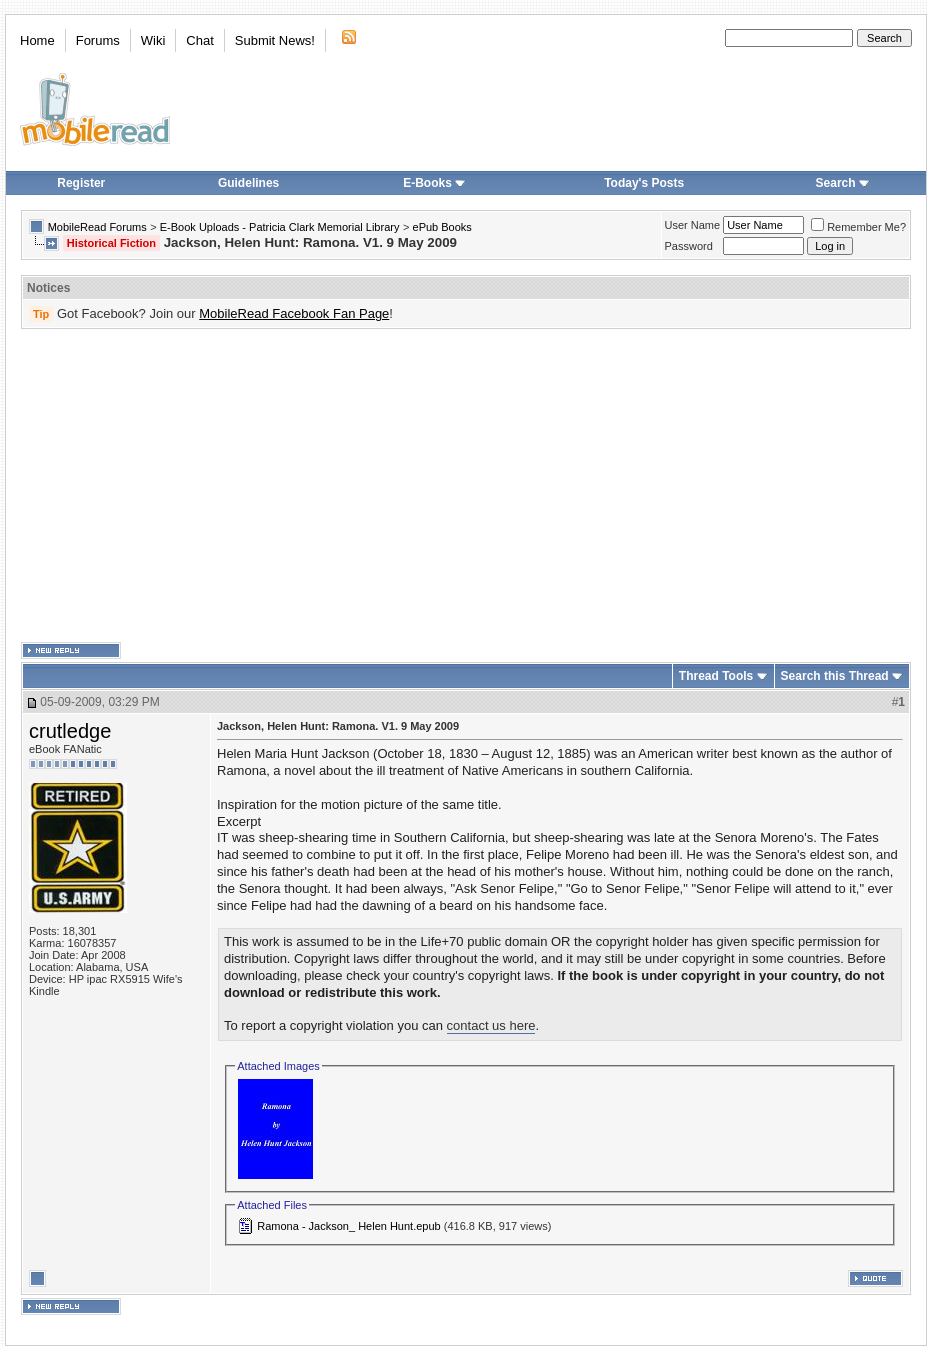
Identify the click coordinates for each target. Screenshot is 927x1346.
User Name (693, 225)
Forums (98, 40)
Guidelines (248, 183)
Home (37, 40)
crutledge (70, 731)
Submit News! (275, 40)
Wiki (153, 40)
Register (81, 183)
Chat (199, 40)
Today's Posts (644, 183)
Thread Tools (716, 676)
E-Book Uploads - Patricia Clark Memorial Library (280, 227)
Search (843, 183)
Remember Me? (858, 227)
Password (689, 246)
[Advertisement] (346, 486)
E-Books (434, 183)
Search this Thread (835, 676)
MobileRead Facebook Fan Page (294, 313)
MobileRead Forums (97, 227)
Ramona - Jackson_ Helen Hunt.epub (348, 1226)
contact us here (491, 1025)
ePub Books (442, 227)
